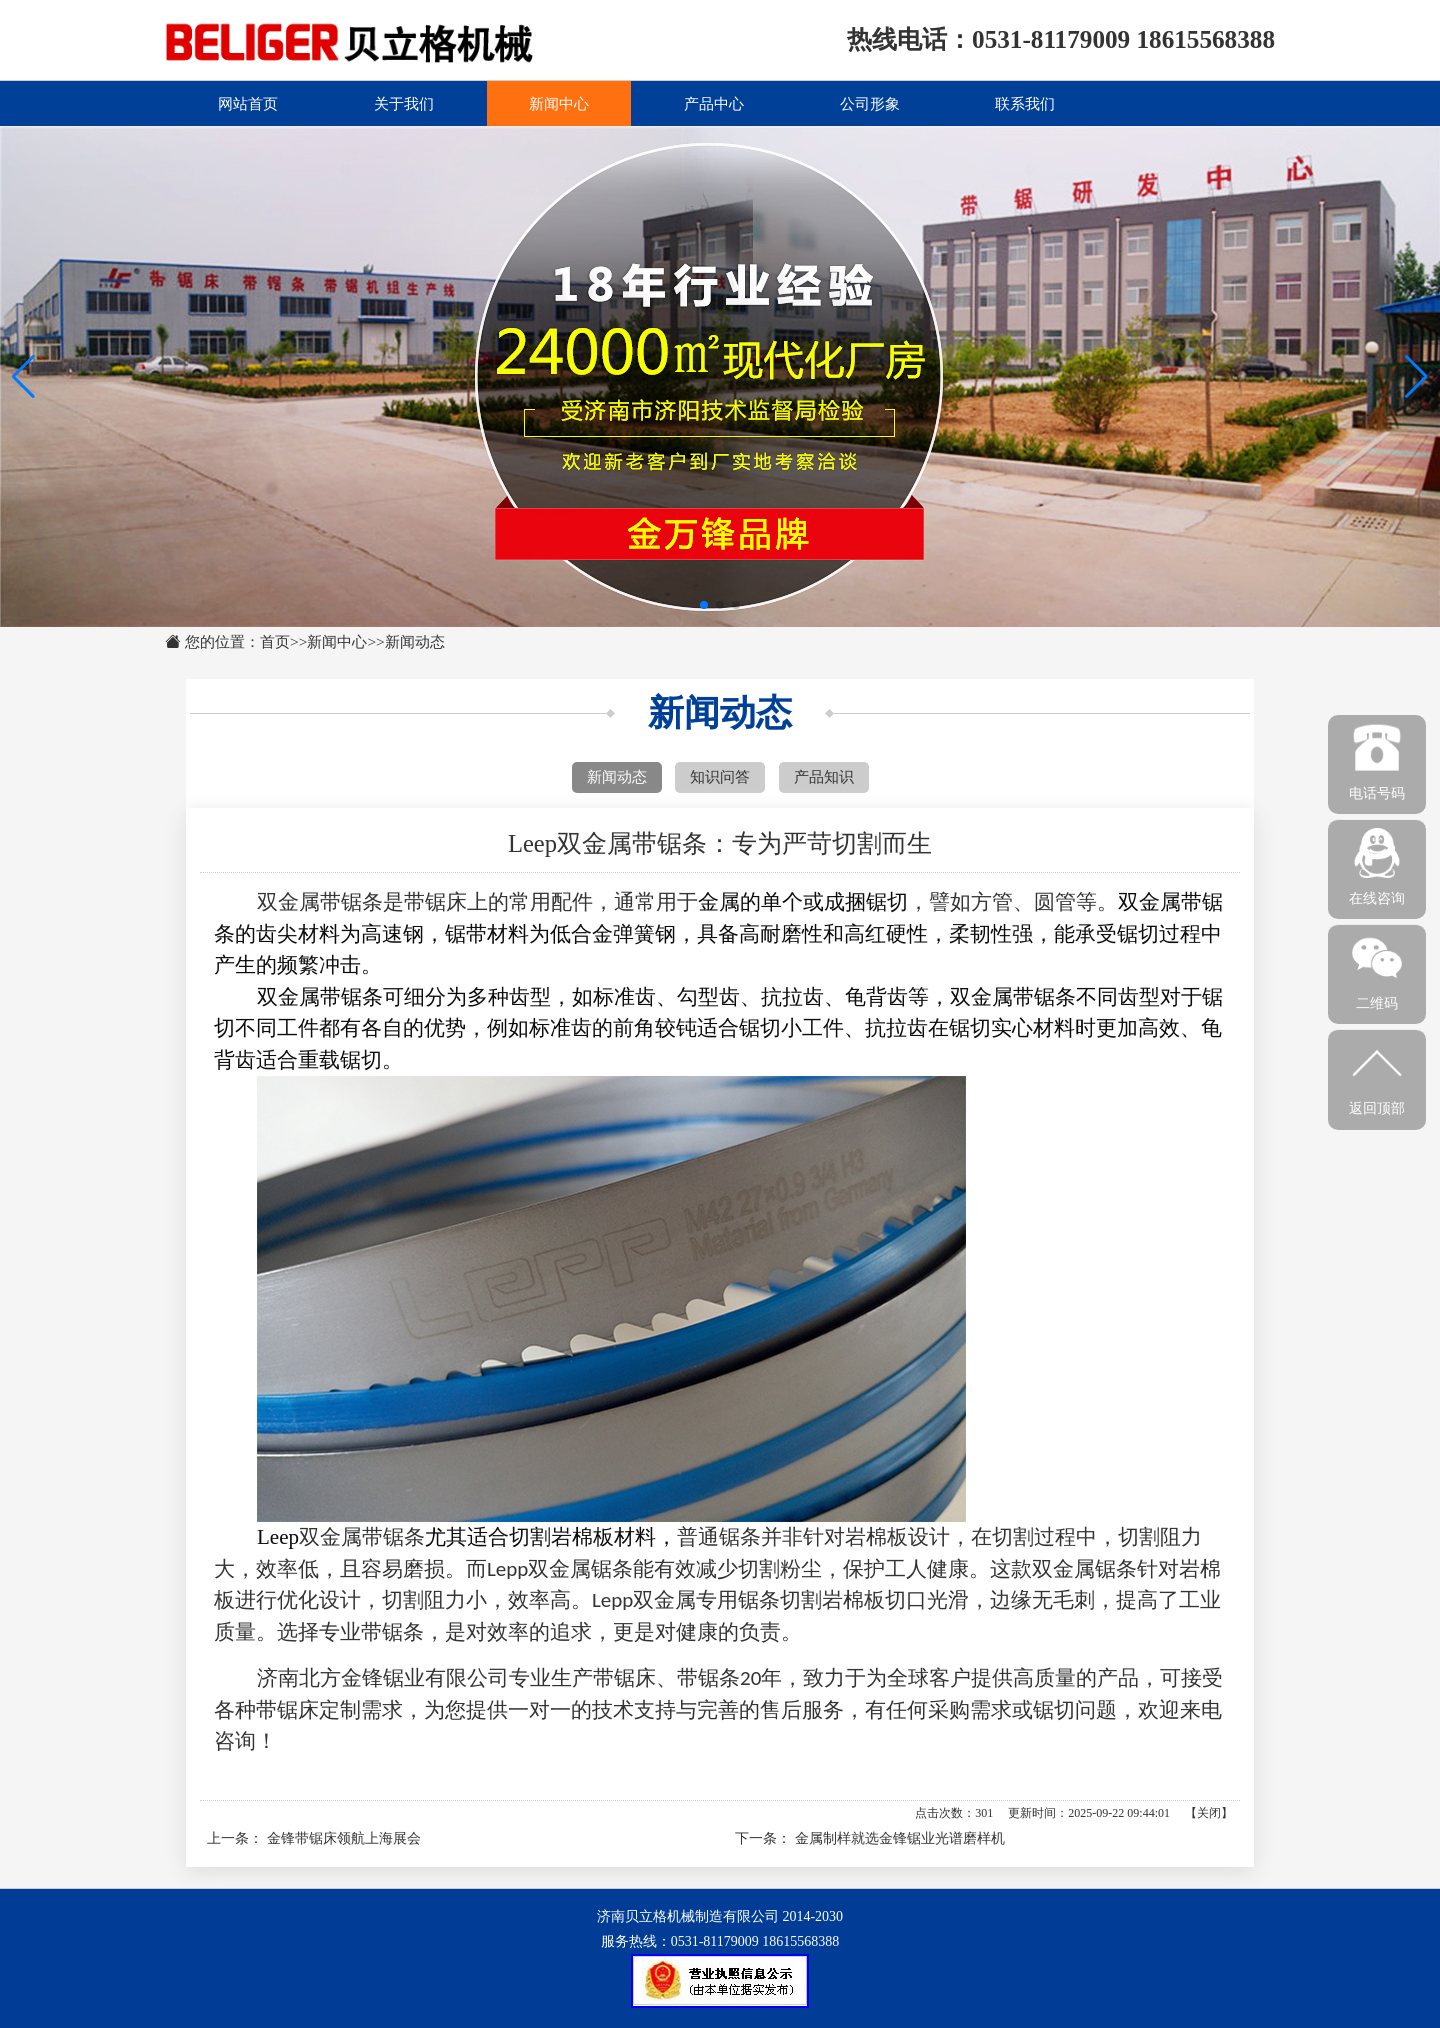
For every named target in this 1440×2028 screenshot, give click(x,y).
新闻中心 (559, 103)
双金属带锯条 (362, 1537)
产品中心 (714, 103)
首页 (275, 641)
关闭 (1209, 1813)
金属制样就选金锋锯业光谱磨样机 (900, 1838)
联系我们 (1025, 103)
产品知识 (824, 776)
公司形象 (870, 103)
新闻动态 (415, 641)
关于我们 (404, 103)
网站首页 (248, 103)
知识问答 (720, 776)
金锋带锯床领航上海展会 (344, 1838)
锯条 (362, 902)
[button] (1416, 377)
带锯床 (287, 1710)
